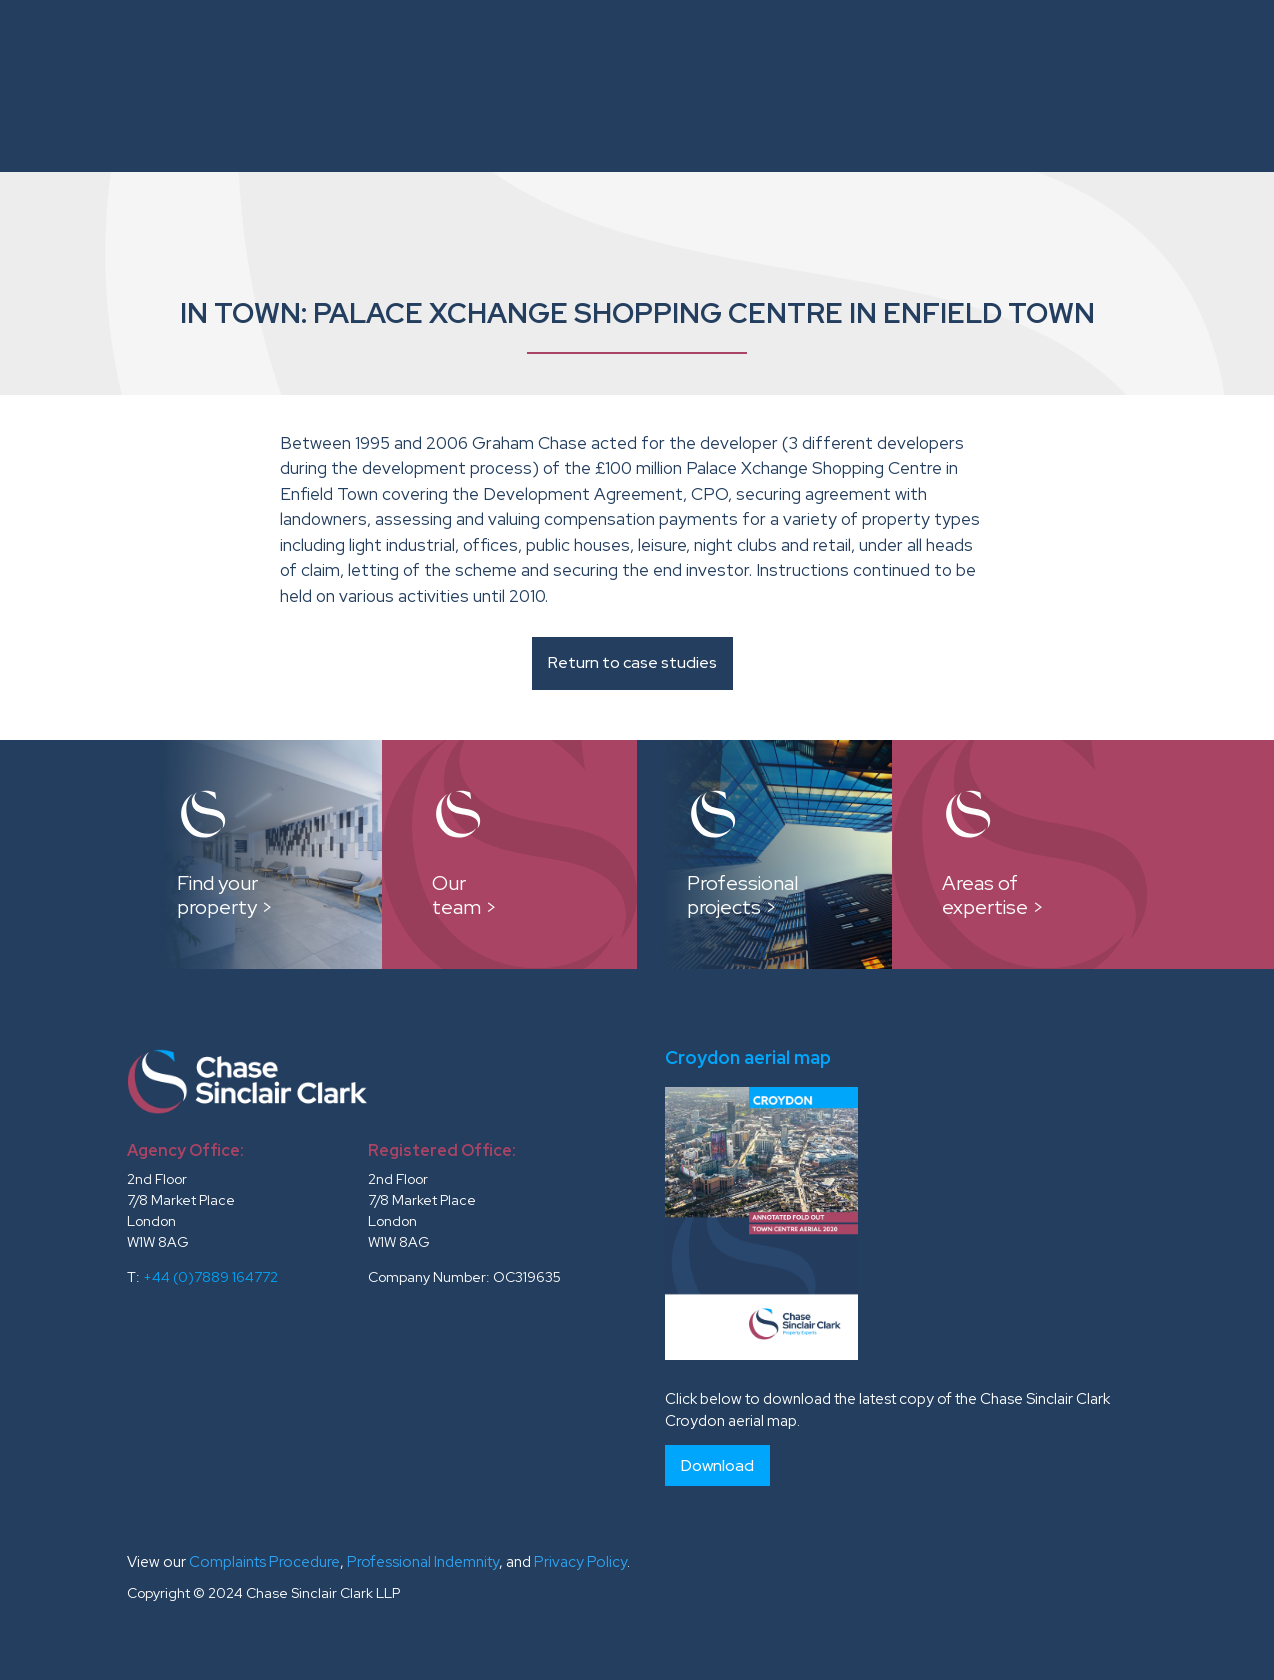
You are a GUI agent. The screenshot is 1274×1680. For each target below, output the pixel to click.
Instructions (520, 47)
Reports (892, 47)
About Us (399, 47)
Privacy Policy (580, 1562)
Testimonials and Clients (1063, 47)
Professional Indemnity (423, 1562)
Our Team (661, 47)
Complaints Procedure (264, 1562)
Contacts (1199, 123)
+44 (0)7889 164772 (210, 1277)
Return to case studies (632, 662)
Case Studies (779, 47)
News (1221, 47)
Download (717, 1465)
